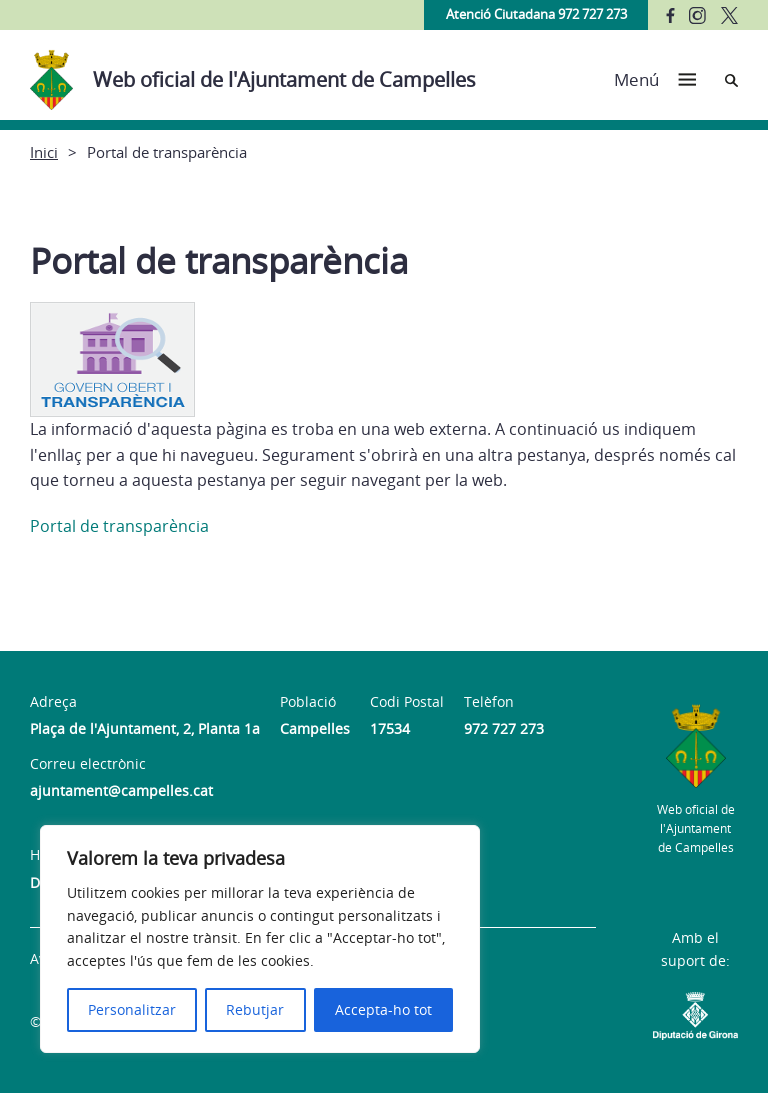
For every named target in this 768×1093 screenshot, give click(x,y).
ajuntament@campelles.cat (121, 790)
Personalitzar (132, 1009)
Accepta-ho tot (383, 1009)
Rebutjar (255, 1009)
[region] (260, 939)
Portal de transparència (119, 526)
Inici (44, 152)
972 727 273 (504, 728)
